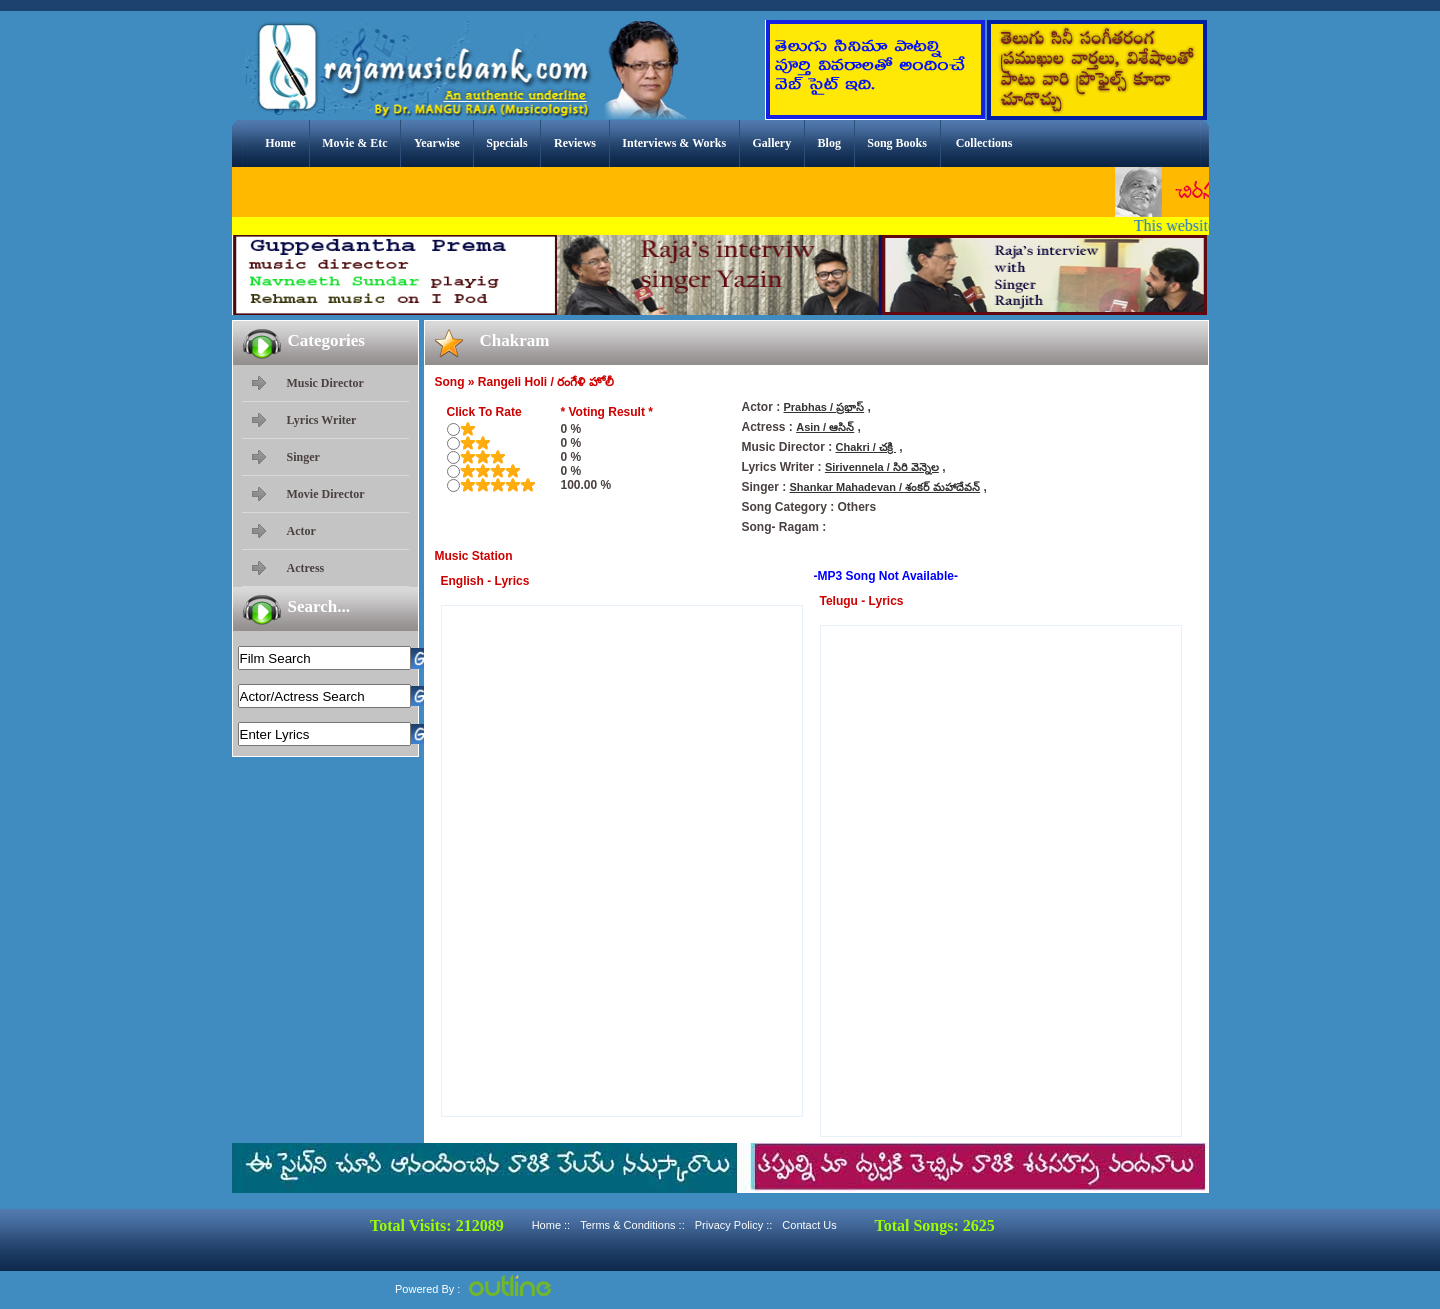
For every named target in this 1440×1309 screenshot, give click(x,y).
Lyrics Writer (322, 420)
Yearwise (437, 143)
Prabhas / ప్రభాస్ (824, 407)
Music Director (325, 383)
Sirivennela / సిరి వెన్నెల (882, 467)
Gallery (772, 143)
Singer (303, 457)
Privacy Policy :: (734, 1225)
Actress (306, 568)
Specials (506, 143)
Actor (301, 531)
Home (280, 143)
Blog (829, 143)
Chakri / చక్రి (866, 447)
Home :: (551, 1225)
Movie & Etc (354, 143)
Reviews (575, 143)
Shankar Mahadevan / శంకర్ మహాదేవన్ (885, 487)
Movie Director (326, 494)
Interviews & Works (674, 143)
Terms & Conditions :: (632, 1225)
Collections (984, 143)
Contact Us (809, 1225)
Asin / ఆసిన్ (825, 427)
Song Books (897, 143)
